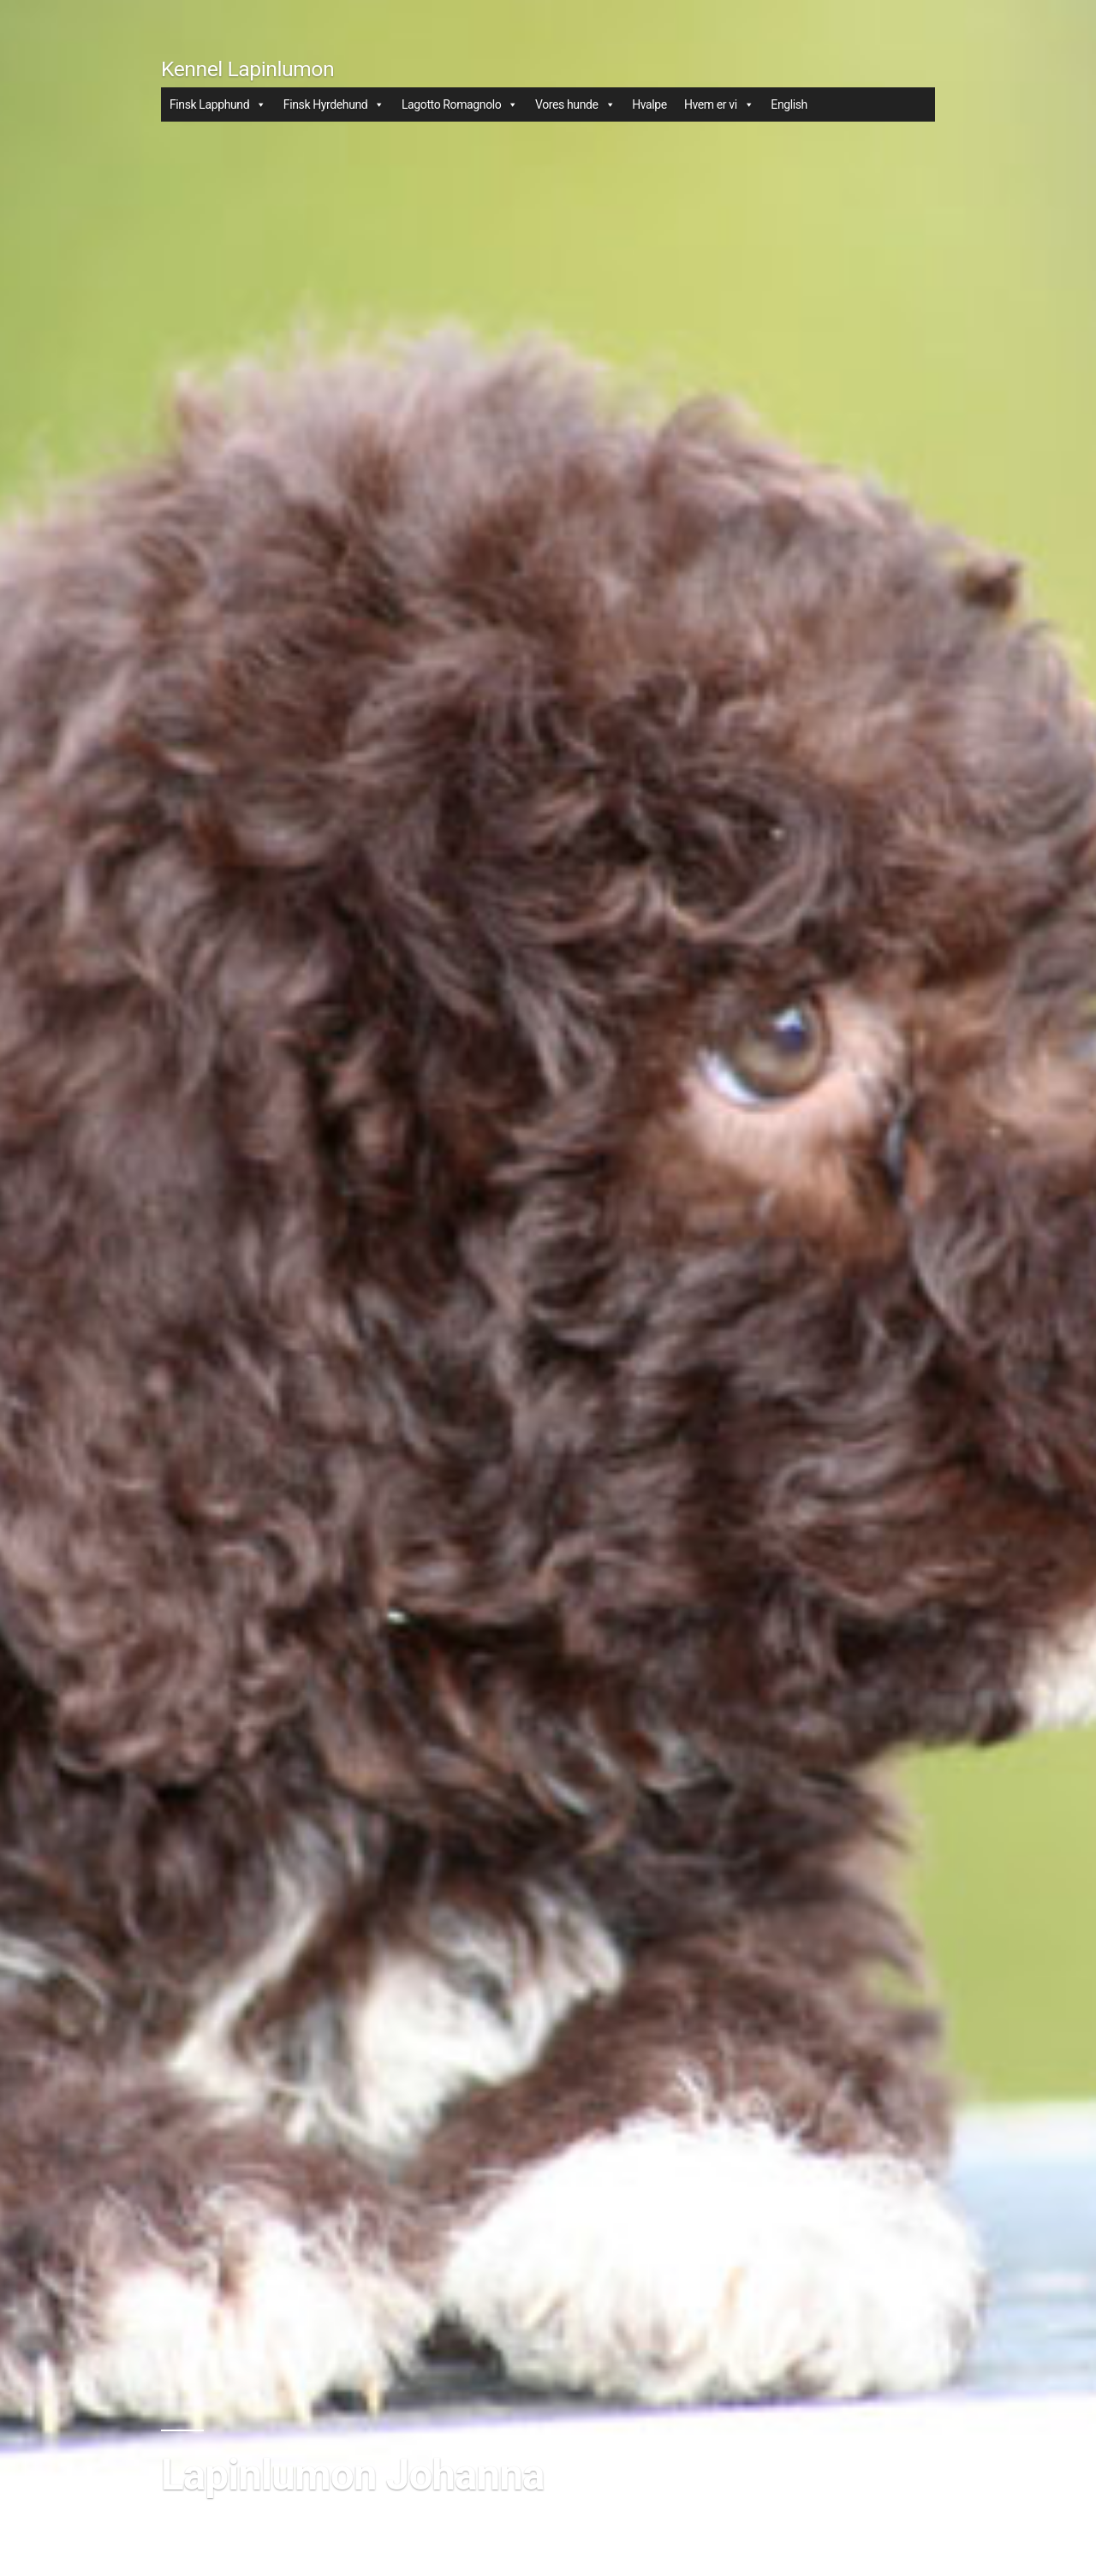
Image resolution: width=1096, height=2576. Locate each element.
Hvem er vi (719, 104)
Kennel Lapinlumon (247, 69)
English (789, 104)
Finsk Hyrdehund (333, 104)
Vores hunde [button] (575, 104)
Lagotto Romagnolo (460, 104)
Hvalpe (649, 104)
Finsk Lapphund (218, 104)
